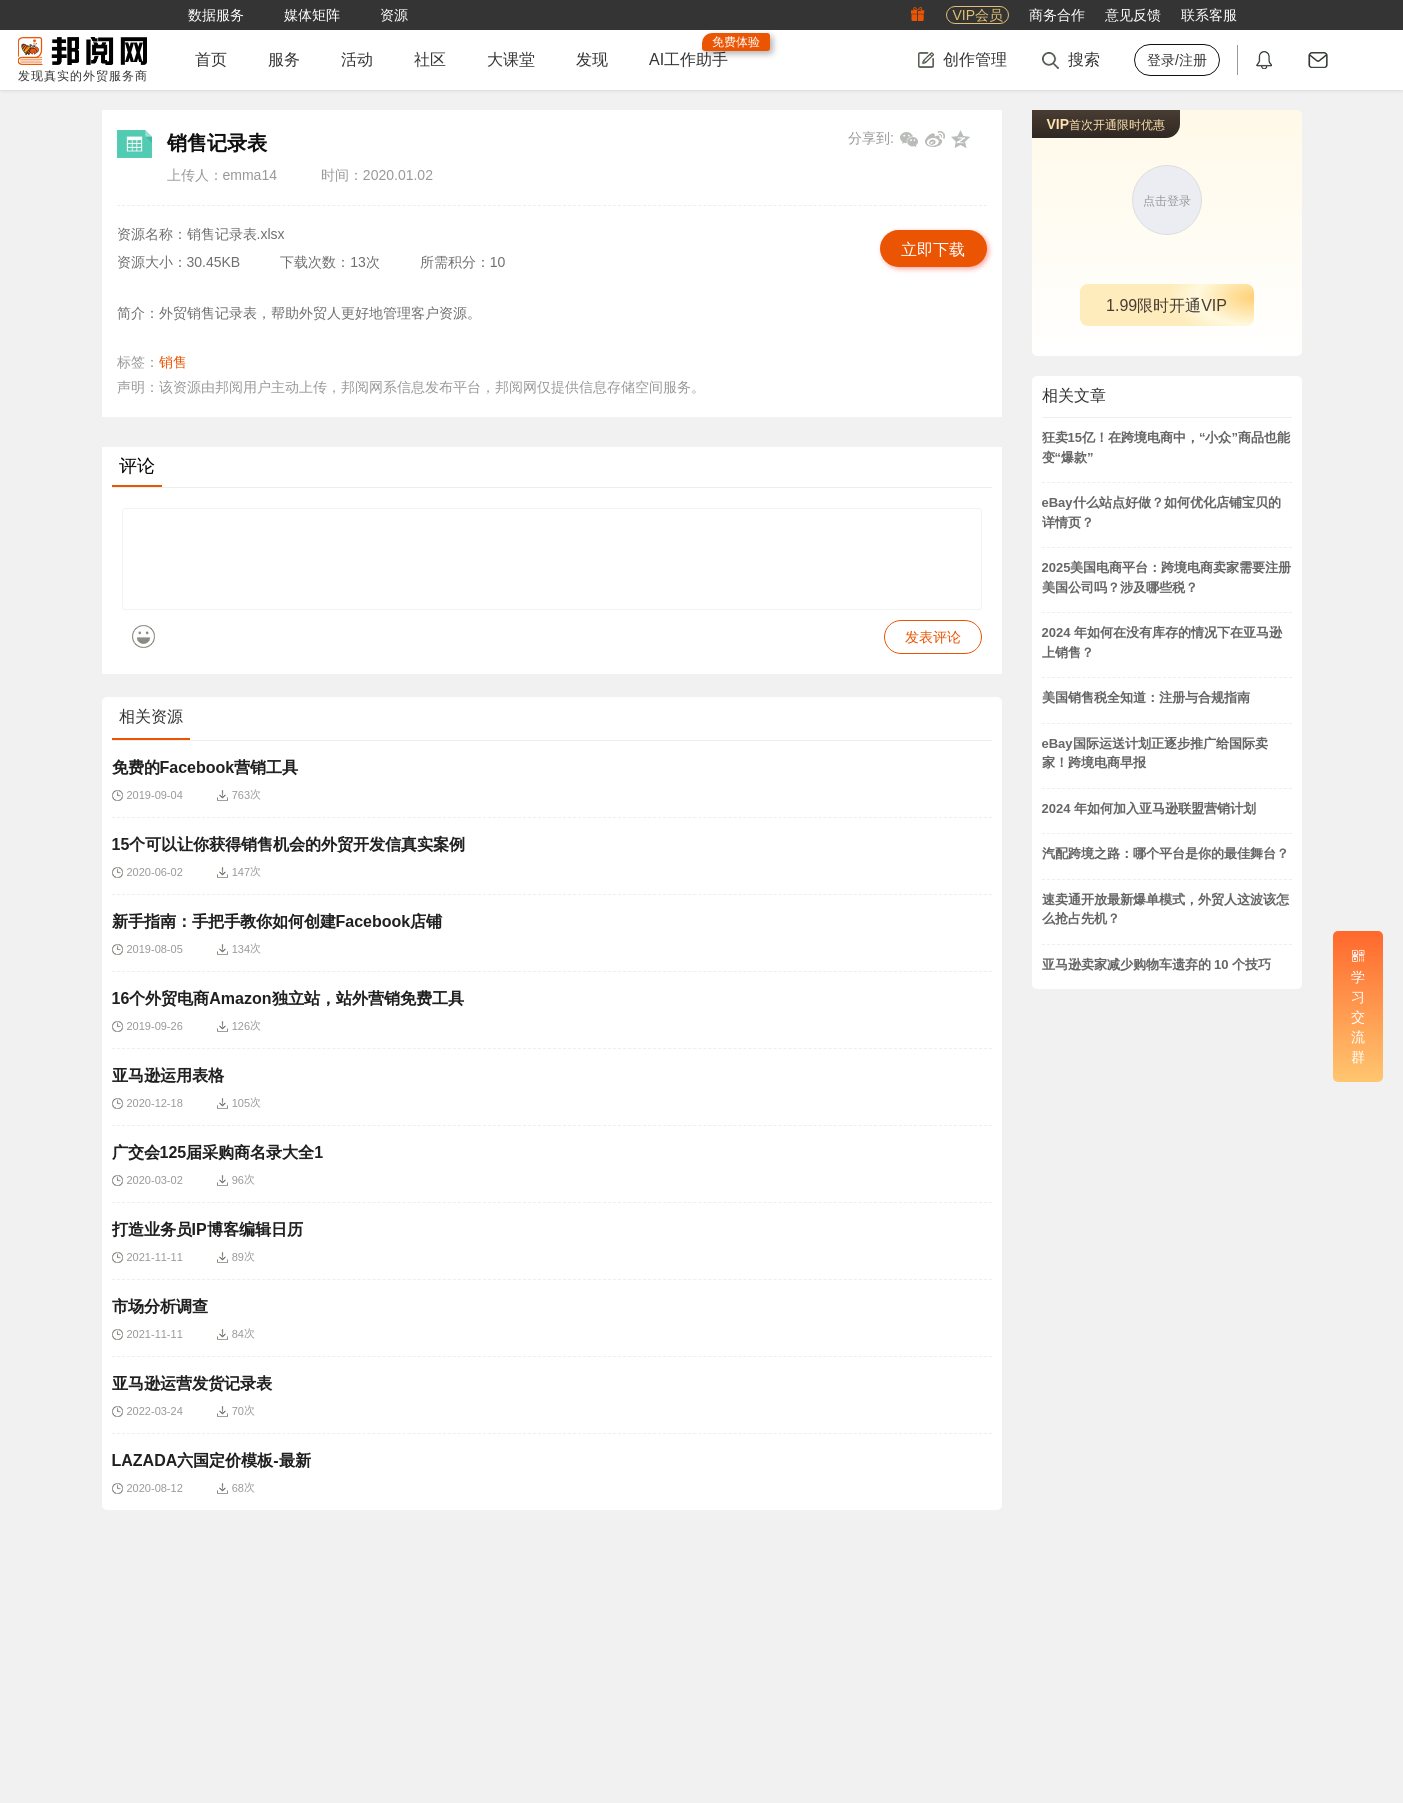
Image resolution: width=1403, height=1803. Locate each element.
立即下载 (933, 249)
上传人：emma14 (222, 175)
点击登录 (1167, 201)
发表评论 (933, 652)
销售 (173, 362)
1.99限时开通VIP (1166, 305)
